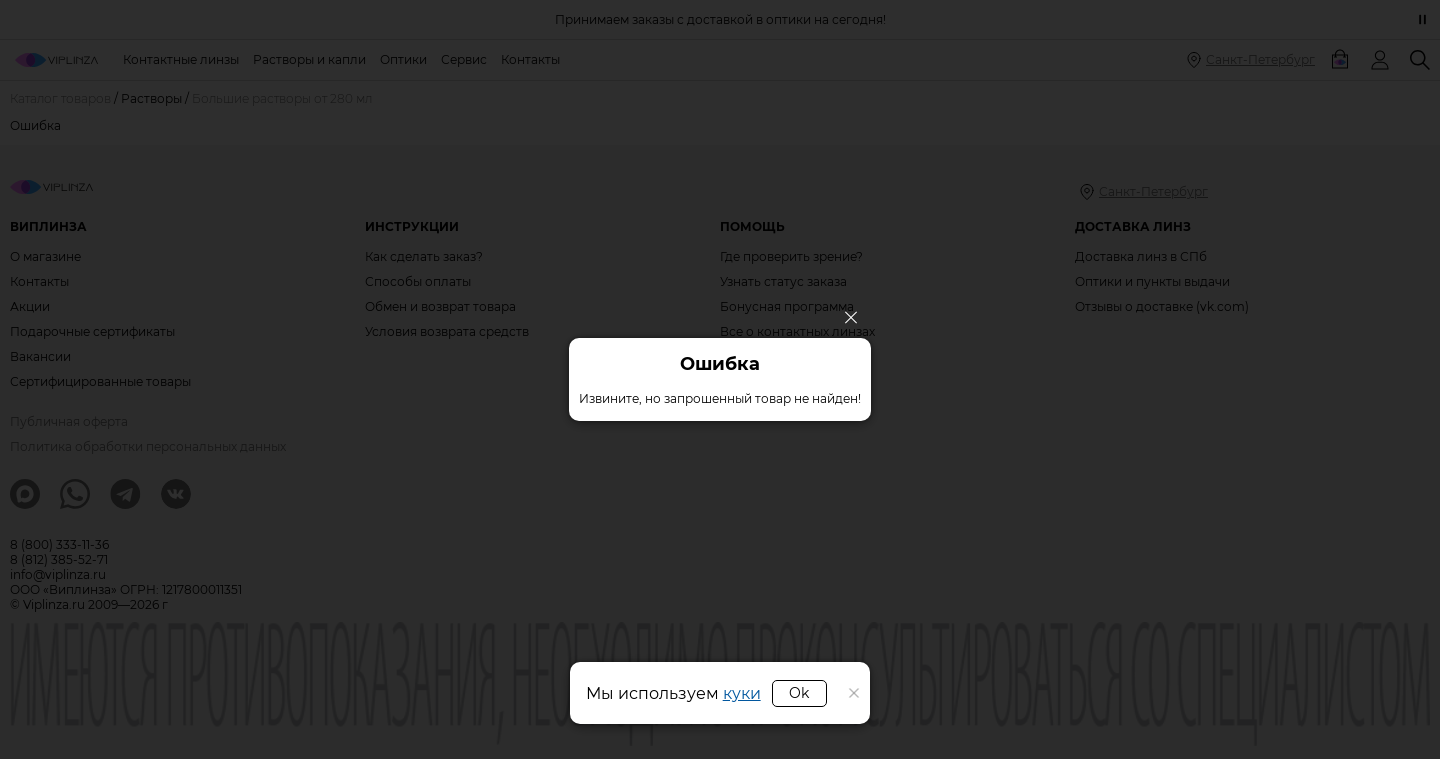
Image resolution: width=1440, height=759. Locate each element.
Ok (799, 693)
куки (742, 693)
